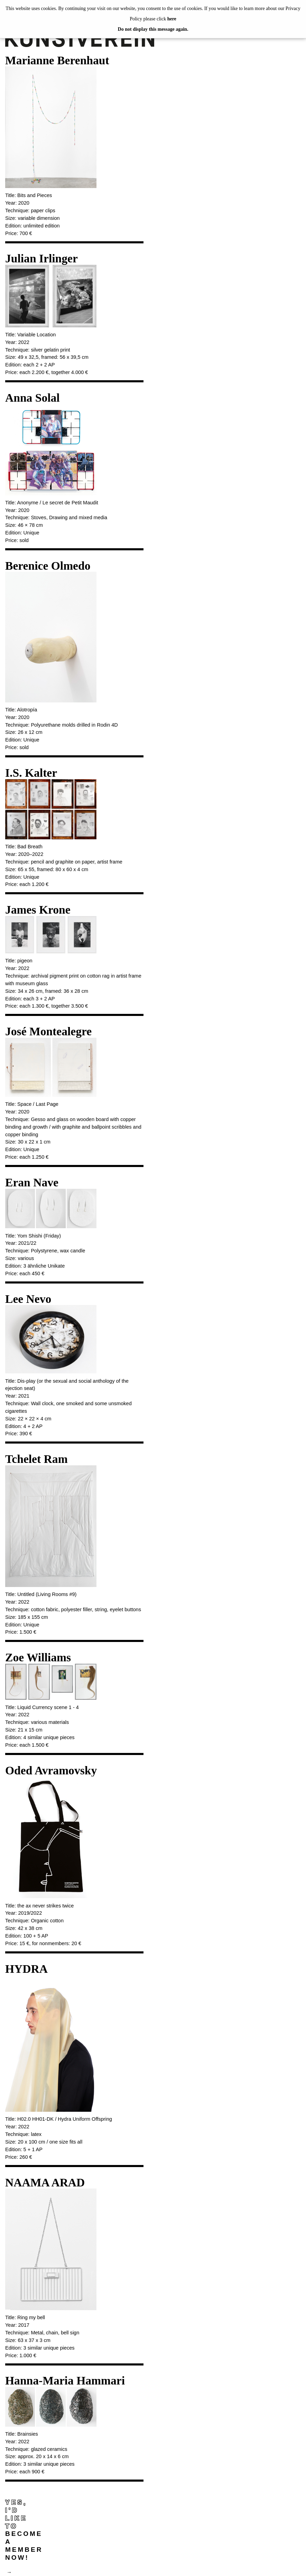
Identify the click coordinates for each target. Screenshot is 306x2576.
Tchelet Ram (36, 1459)
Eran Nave (31, 1182)
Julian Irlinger (41, 258)
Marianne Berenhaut (57, 60)
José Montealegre (48, 1031)
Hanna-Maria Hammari (65, 2380)
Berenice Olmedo (48, 565)
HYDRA (26, 1968)
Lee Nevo (28, 1298)
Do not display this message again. (153, 29)
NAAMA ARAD (45, 2182)
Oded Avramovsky (51, 1770)
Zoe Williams (38, 1657)
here (171, 18)
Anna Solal (32, 397)
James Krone (38, 909)
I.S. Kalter (31, 772)
